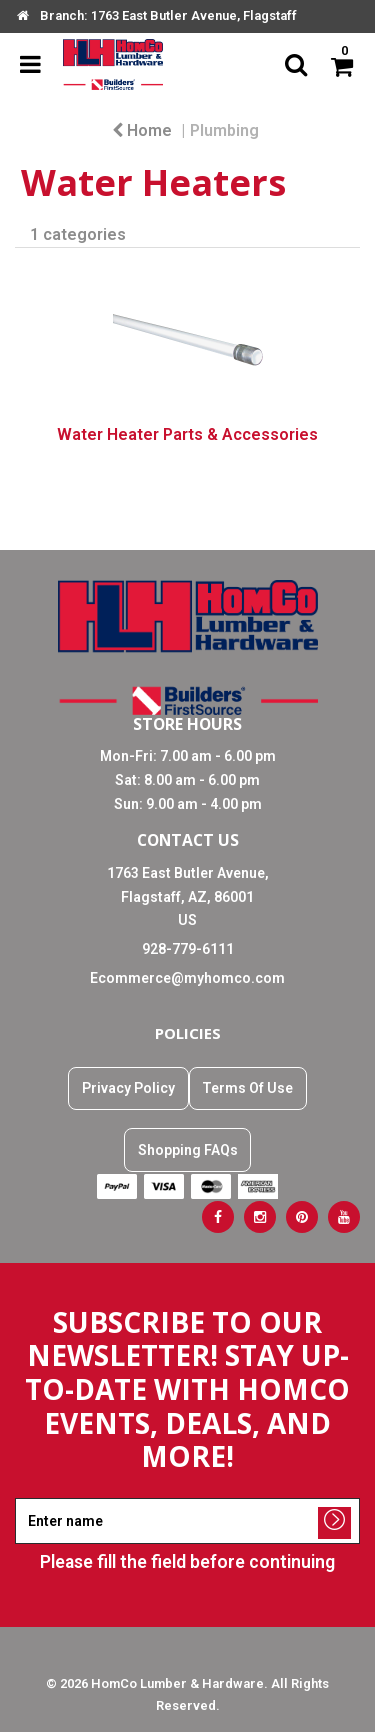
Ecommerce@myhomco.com (187, 978)
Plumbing (224, 130)
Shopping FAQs (188, 1150)
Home (142, 130)
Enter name (193, 1497)
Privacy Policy (128, 1088)
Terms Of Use (247, 1088)
